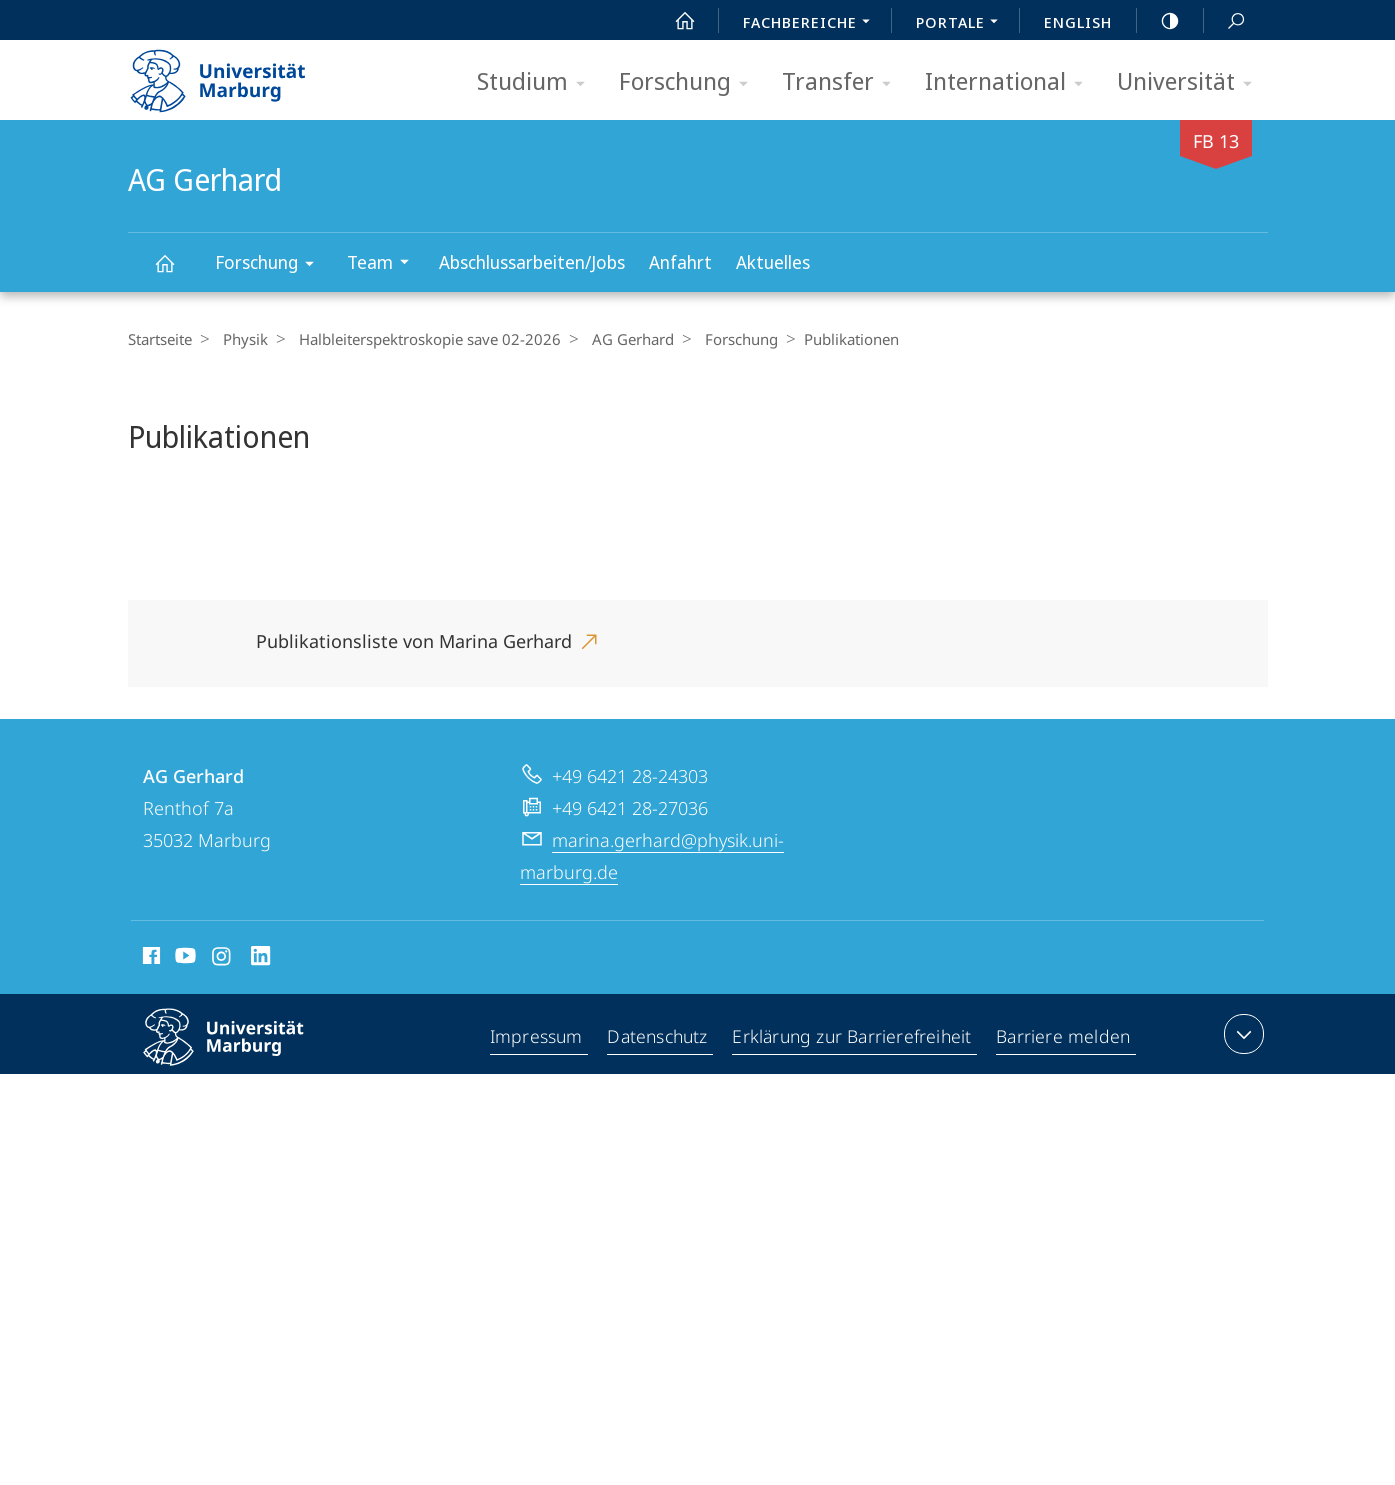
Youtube (183, 959)
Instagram (222, 959)
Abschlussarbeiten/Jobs (532, 262)
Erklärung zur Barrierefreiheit (854, 1038)
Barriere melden (1064, 1038)
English (1078, 22)
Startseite (160, 339)
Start (674, 21)
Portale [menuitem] (962, 24)
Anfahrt (680, 262)
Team (384, 264)
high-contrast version (1159, 21)
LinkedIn (261, 959)
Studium (537, 82)
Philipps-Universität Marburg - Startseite (235, 74)
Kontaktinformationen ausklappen (1241, 1034)
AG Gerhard (176, 272)
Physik (240, 339)
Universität (1191, 82)
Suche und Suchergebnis (1225, 21)
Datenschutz (658, 1038)
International (1010, 82)
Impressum (536, 1038)
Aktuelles (773, 262)
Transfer (843, 82)
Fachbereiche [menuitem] (812, 24)
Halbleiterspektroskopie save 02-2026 (420, 339)
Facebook (149, 959)
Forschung (690, 82)
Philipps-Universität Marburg (241, 1053)
